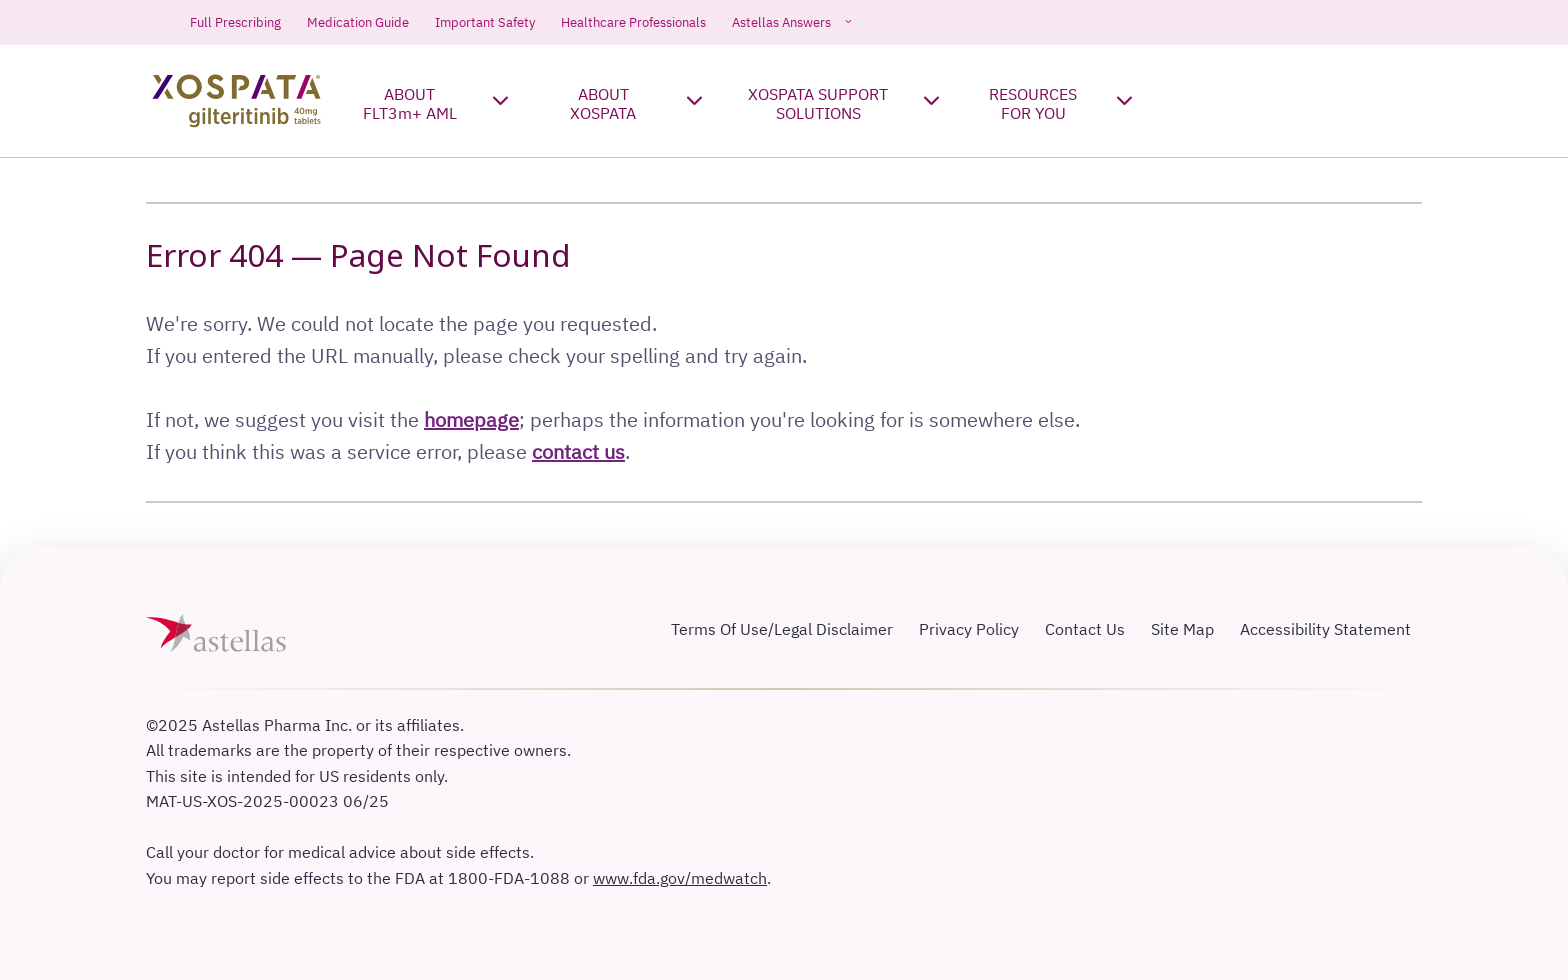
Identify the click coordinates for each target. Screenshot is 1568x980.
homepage (471, 419)
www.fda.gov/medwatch (680, 878)
